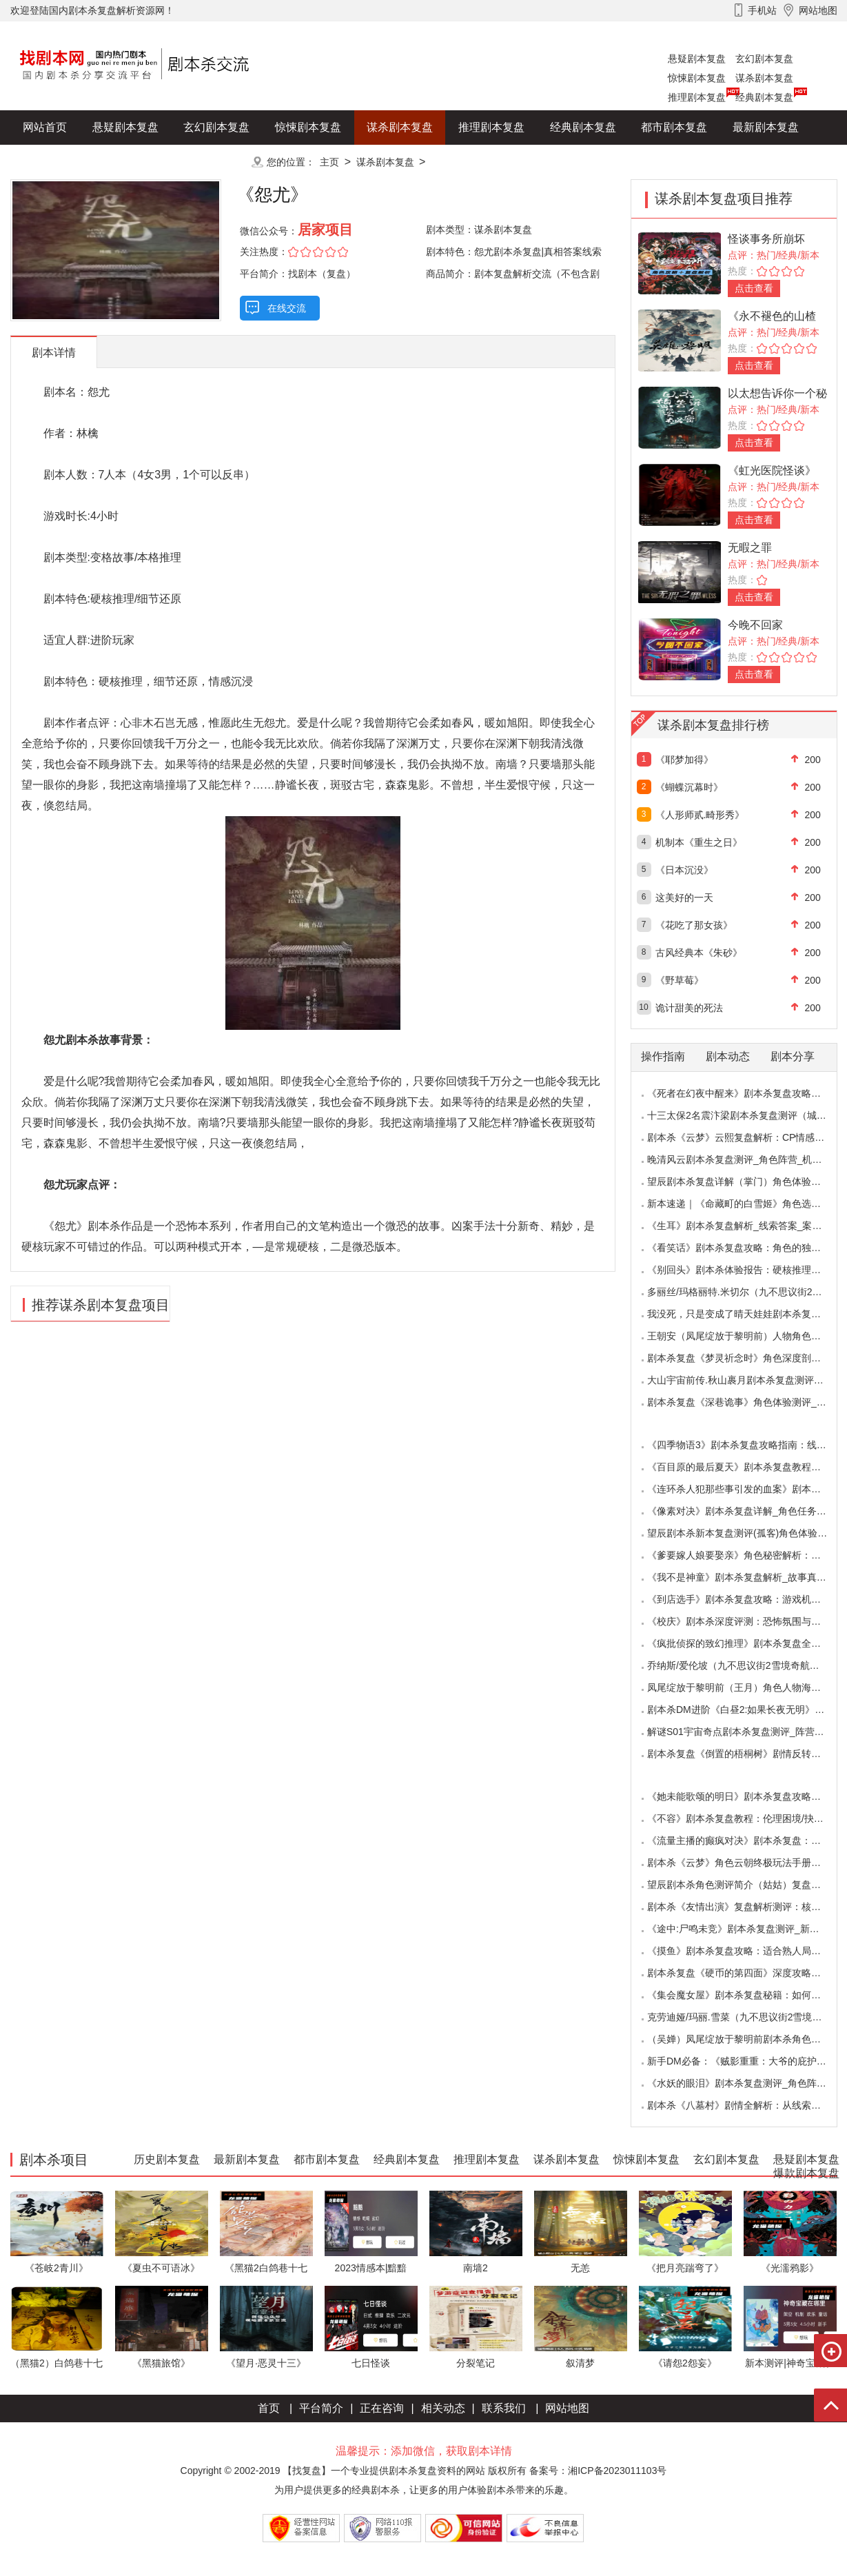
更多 (216, 162)
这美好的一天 (684, 897)
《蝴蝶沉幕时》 (689, 787)
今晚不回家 (755, 625)
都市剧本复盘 (674, 127)
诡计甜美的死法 (689, 1007)
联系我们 (504, 2408)
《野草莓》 (679, 980)
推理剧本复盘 (697, 97)
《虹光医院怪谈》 (772, 470)
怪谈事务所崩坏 (766, 239)
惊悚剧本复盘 (697, 77)
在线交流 (286, 308)
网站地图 (567, 2408)
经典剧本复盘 (764, 97)
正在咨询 (382, 2408)
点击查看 (754, 288)
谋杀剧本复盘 (764, 77)
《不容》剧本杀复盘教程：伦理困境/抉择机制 (745, 1818)
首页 (269, 2408)
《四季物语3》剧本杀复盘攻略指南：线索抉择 (746, 1444)
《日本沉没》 (684, 869)
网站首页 (45, 127)
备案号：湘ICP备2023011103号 (597, 2470)
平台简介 (321, 2408)
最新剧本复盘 (766, 127)
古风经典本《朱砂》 (698, 952)
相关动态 (443, 2408)
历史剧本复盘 (56, 162)
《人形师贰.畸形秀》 (700, 814)
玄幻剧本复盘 (764, 58)
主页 (329, 162)
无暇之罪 (750, 548)
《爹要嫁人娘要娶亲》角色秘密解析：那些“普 (745, 1555)
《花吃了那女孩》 (694, 925)
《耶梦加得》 (684, 759)
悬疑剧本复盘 (697, 58)
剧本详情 (54, 352)
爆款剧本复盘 (147, 162)
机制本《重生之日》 (698, 842)
